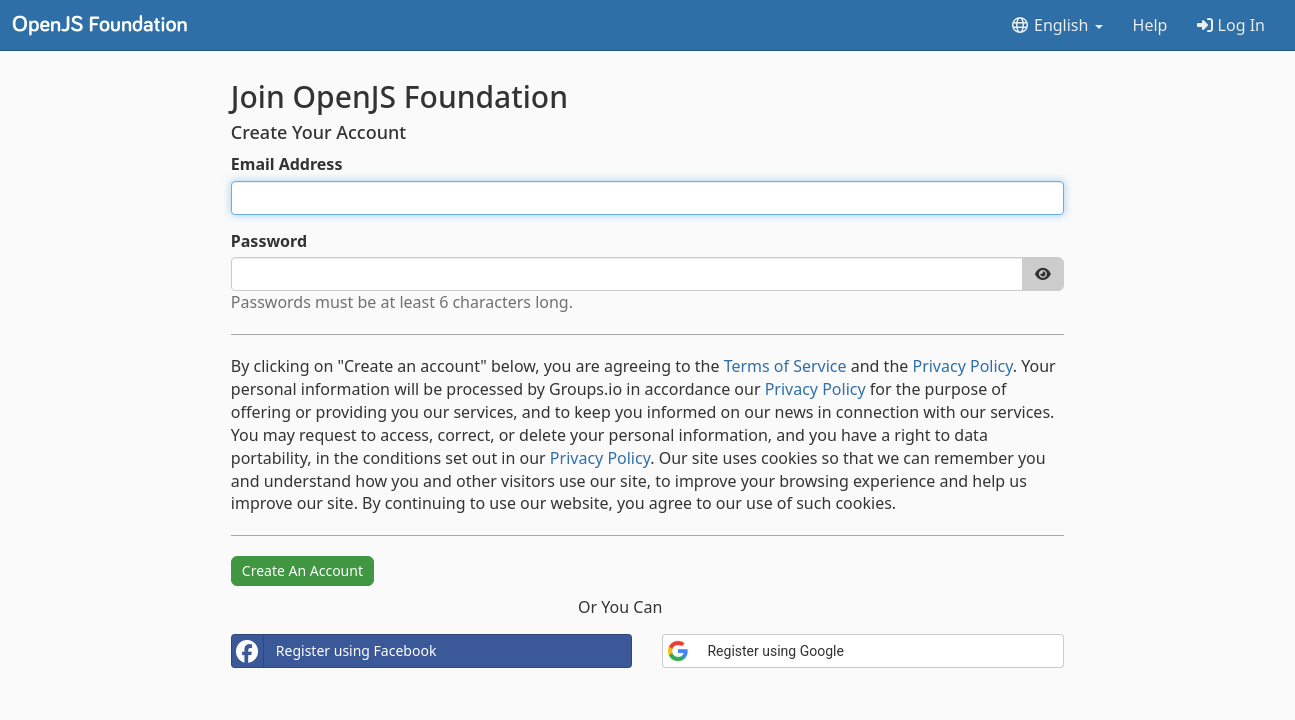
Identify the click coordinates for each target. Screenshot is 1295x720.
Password (269, 241)
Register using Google (755, 651)
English (1056, 25)
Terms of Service (785, 366)
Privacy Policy (962, 366)
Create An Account (302, 570)
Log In (1231, 25)
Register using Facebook (334, 651)
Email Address (287, 164)
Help (1150, 25)
